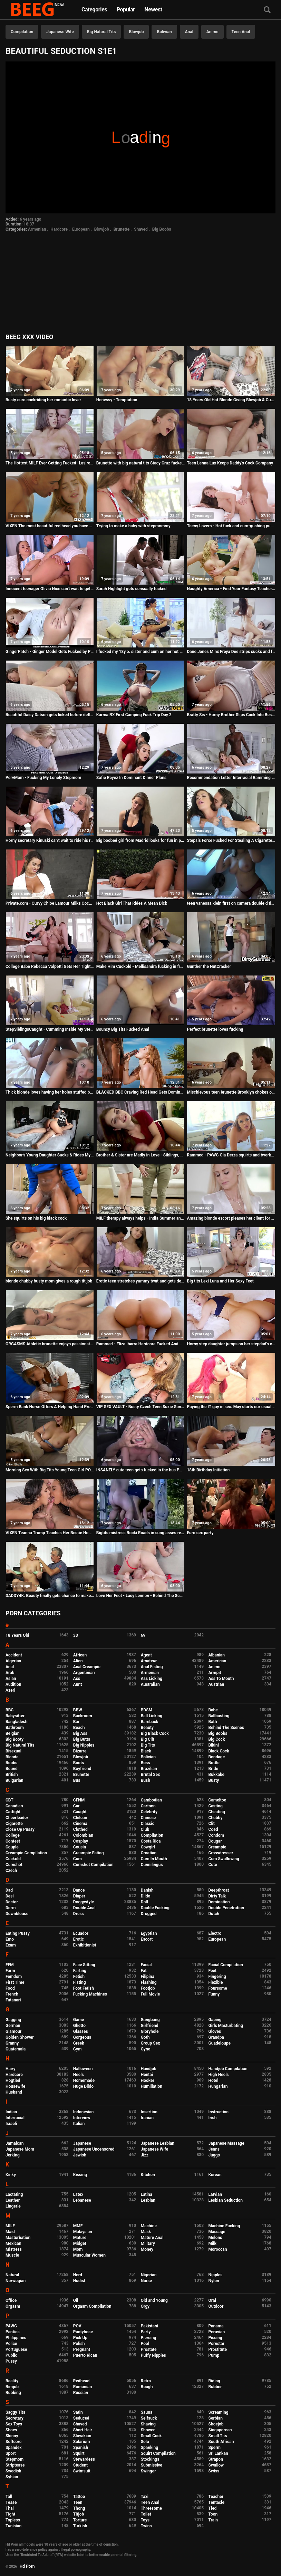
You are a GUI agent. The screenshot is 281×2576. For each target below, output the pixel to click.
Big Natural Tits (101, 31)
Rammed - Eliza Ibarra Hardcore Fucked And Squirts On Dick (140, 1344)
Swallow (216, 2465)
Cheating (217, 1811)
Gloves (215, 2031)
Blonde (12, 1757)
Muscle (12, 2255)
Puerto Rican (85, 2355)
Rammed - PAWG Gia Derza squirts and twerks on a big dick (231, 1155)
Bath (213, 1721)
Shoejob (216, 2424)
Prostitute (218, 2349)
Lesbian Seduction (226, 2200)
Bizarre (80, 1751)
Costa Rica (151, 1841)
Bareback (149, 1721)
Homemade (84, 2080)
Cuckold (13, 1858)
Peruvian (217, 2331)
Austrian (216, 1684)
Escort (147, 1939)
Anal (189, 31)
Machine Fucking (224, 2225)
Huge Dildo (83, 2086)
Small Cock (151, 2435)
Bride (213, 1768)
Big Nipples (84, 1745)
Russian (80, 2392)
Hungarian (218, 2086)
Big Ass (80, 1733)
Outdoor (216, 2306)
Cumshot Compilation (93, 1864)
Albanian (217, 1655)
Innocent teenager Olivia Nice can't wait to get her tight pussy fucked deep (50, 588)
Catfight (13, 1811)
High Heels (219, 2074)
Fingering (217, 1976)
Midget (79, 2243)
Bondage (217, 1757)
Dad (9, 1890)
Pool (145, 2343)
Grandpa (216, 2037)
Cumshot (14, 1864)
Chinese (148, 1817)
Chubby (216, 1817)
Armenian (37, 229)
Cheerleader (17, 1817)
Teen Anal (241, 31)
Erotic (78, 1939)
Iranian (147, 2117)
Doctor (12, 1902)
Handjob (148, 2068)
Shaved (141, 229)
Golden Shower (20, 2037)
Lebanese (82, 2200)
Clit (212, 1823)
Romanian (82, 2386)
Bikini (214, 1745)
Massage (217, 2231)
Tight (10, 2514)
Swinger (148, 2471)
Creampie (217, 1847)
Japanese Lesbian (157, 2143)
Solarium (81, 2441)
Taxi (144, 2496)
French (12, 1994)
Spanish (80, 2447)
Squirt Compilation (158, 2453)
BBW (77, 1710)
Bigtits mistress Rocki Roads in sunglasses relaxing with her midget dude (140, 1532)
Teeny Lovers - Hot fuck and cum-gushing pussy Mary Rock (231, 525)
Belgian (13, 1733)
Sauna (147, 2412)
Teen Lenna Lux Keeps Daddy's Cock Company (230, 463)
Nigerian (149, 2274)
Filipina (147, 1976)
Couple (12, 1847)
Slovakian (82, 2435)
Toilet (146, 2514)
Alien (78, 1661)
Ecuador (80, 1933)
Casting (216, 1806)
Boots (78, 1762)
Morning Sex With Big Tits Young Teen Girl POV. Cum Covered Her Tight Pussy (50, 1470)
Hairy (11, 2068)
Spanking (149, 2447)
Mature (79, 2237)
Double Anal (84, 1907)
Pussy (11, 2361)
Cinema (80, 1823)
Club (145, 1829)
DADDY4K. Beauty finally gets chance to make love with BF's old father (50, 1595)
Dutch (214, 1913)
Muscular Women (89, 2255)
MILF (10, 2225)
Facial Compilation (226, 1964)
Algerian (13, 1661)
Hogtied (13, 2080)
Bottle (214, 1762)
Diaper (79, 1896)
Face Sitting (84, 1964)
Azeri (10, 1690)
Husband (14, 2092)
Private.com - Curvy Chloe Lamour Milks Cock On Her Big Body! (50, 903)
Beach (79, 1727)
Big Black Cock (155, 1733)
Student (80, 2465)
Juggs (214, 2155)
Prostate (149, 2349)
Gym (77, 2049)
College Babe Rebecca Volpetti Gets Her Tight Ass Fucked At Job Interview (50, 966)
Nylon (214, 2280)
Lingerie (13, 2206)
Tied (213, 2508)
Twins (146, 2526)
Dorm (11, 1907)
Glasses (80, 2031)
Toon (213, 2514)
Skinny (12, 2435)
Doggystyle (83, 1902)
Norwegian (16, 2280)
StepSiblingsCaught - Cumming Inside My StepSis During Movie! (50, 1029)
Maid (10, 2231)
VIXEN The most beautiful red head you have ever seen (50, 525)
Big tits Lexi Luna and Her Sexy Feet (220, 1281)
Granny (12, 2043)
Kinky (11, 2174)
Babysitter (15, 1715)
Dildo (146, 1896)
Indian (11, 2111)
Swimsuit (81, 2471)
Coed (213, 1829)
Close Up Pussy (20, 1829)
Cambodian (151, 1800)
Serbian (216, 2418)
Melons (215, 2237)
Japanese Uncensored (94, 2149)
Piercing (148, 2337)
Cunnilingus (152, 1864)
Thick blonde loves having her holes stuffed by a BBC (50, 1092)
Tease (11, 2502)
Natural (12, 2274)
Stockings (150, 2459)
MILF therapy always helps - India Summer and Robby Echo (140, 1218)
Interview (81, 2117)
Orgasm (13, 2306)
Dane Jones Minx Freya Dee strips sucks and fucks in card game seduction (231, 651)
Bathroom (15, 1727)
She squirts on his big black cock (36, 1218)
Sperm (215, 2447)
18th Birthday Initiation (208, 1470)
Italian (79, 2123)
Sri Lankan (218, 2453)
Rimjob (12, 2386)
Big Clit (147, 1739)
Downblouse (17, 1913)
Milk (212, 2243)
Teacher (216, 2496)
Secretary (14, 2418)
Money (147, 2249)
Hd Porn (27, 2566)
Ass (76, 1678)
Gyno (146, 2049)
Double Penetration (226, 1907)
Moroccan (218, 2249)
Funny (214, 1994)
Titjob (78, 2514)
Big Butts (81, 1739)
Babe (213, 1710)
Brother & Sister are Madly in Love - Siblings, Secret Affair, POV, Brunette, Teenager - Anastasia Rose (140, 1155)
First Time (15, 1982)
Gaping (215, 2019)
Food (10, 1988)
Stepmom (14, 2459)
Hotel (214, 2080)
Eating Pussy (18, 1933)
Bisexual (13, 1751)
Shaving (148, 2424)
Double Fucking (155, 1907)
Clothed (80, 1829)
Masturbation (18, 2237)
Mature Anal (152, 2237)
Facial (146, 1964)
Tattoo (79, 2496)
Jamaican (15, 2143)
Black (146, 1751)
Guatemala (16, 2049)
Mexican (13, 2243)
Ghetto (79, 2025)
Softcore (13, 2441)
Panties (13, 2331)
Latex (78, 2194)
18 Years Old (17, 1635)
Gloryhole (150, 2031)
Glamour (13, 2031)
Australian (150, 1684)
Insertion (149, 2111)
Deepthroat (219, 1890)
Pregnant (81, 2349)
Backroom (82, 1715)
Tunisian (13, 2526)
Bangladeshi (17, 1721)
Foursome (218, 1988)
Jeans (214, 2149)
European (81, 229)
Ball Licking (152, 1715)
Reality (12, 2380)
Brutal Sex (150, 1774)
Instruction (219, 2111)
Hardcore (59, 229)
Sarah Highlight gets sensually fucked (131, 588)
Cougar (215, 1841)
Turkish (80, 2526)
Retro (146, 2380)
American (217, 1661)
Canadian (14, 1806)
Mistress (14, 2249)
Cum (77, 1858)
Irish (213, 2117)
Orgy (145, 2306)
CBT (9, 1800)
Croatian (149, 1853)
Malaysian (82, 2231)
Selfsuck (149, 2418)
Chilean (80, 1817)
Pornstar (217, 2343)
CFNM (79, 1800)
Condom (216, 1835)
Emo (10, 1939)
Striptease (15, 2465)
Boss (145, 1762)
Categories (94, 9)
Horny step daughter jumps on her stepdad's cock (231, 1344)
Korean (215, 2174)
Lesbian (148, 2200)
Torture (80, 2520)
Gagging (13, 2019)
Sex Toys (14, 2424)
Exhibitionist (84, 1945)
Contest (13, 1841)
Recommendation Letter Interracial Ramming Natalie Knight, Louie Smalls (231, 777)
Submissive (151, 2465)
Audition (13, 1684)
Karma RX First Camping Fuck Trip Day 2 (134, 714)
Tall (9, 2496)
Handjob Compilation (228, 2068)
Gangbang (150, 2019)
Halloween (83, 2068)
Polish (79, 2343)
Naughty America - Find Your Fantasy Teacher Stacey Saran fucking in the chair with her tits (231, 588)
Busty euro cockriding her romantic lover (43, 399)
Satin (78, 2412)
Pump (214, 2355)
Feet (212, 1970)
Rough (147, 2386)
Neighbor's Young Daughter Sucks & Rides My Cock (50, 1155)
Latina (146, 2194)
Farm (10, 1970)
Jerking (13, 2155)
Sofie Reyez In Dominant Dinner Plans (131, 777)
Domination (219, 1902)
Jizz (144, 2155)
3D (75, 1635)
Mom (78, 2249)
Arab (10, 1672)
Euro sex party (200, 1532)
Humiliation (151, 2086)
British (12, 1774)
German (13, 2025)
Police (11, 2343)
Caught (80, 1811)
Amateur (149, 1661)
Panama (216, 2326)
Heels (78, 2074)
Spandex (14, 2447)
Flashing (149, 1982)
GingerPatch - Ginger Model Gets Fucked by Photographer (50, 651)
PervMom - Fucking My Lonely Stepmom (43, 777)
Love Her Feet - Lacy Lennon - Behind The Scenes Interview (140, 1595)
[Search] (267, 10)
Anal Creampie (86, 1666)
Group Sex (150, 2043)
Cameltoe (217, 1800)
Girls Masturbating (226, 2025)
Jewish (79, 2155)
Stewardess (84, 2459)
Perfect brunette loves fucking (215, 1029)
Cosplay (80, 1841)
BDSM (146, 1710)
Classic (147, 1823)
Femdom (14, 1976)
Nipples (216, 2274)
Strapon (216, 2459)
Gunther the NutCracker (209, 966)
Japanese (82, 2143)
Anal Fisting (152, 1666)
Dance (79, 1890)
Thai (10, 2508)
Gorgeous (82, 2037)
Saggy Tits (15, 2412)
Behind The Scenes (226, 1727)
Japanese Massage (226, 2143)
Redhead (81, 2380)
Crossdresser (221, 1853)
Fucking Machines (90, 1994)
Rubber (215, 2386)
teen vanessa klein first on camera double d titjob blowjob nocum (231, 903)
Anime (212, 31)
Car (76, 1806)
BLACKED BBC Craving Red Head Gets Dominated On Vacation (140, 1092)
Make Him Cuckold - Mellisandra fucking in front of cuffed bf (140, 966)
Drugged (149, 1913)
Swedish (13, 2471)
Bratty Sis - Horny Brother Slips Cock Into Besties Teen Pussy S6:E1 (231, 714)
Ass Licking (151, 1678)
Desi (10, 1896)
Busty (214, 1780)
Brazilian (149, 1768)
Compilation (22, 31)
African (80, 1655)
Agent (146, 1655)
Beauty (147, 1727)
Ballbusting (219, 1715)
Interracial (15, 2117)
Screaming (219, 2412)
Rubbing (13, 2392)
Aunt (77, 1684)
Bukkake (216, 1774)
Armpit (215, 1672)
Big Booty (14, 1739)
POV (77, 2326)
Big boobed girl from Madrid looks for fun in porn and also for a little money (140, 840)
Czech (11, 1870)
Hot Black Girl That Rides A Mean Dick (131, 903)
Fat (144, 1970)
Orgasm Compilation (92, 2306)
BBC (9, 1710)
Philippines (16, 2337)
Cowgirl (148, 1847)
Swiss (214, 2471)
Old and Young (154, 2300)
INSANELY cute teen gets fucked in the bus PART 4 (140, 1470)
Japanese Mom (20, 2149)
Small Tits (218, 2435)
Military (148, 2243)
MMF (78, 2225)
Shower (148, 2430)
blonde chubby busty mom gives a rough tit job (49, 1281)
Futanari (13, 2000)
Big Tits (148, 1745)
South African (221, 2441)
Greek (78, 2043)
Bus (76, 1780)
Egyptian (149, 1933)
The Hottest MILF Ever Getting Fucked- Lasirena (50, 463)
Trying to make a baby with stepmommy (133, 525)
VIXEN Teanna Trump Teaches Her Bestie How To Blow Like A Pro (50, 1532)
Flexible (216, 1982)
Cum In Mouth (154, 1858)
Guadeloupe (220, 2043)
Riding (214, 2380)
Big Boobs (161, 229)
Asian (11, 1678)
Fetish (79, 1976)
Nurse (146, 2280)
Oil (75, 2300)
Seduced (81, 2418)
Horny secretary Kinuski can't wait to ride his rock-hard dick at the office (50, 840)
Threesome (151, 2508)
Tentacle (217, 2502)
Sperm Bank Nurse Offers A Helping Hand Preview (50, 1406)
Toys (145, 2520)
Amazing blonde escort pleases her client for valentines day (231, 1218)
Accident (14, 1655)
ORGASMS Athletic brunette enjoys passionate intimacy (50, 1344)
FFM (10, 1964)
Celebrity (149, 1811)
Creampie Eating (88, 1853)
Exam (11, 1945)
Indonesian (83, 2111)
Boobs (11, 1762)
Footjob (148, 1988)
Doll (144, 1902)
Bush (145, 1780)
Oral (212, 2300)
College (13, 1835)
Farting (79, 1970)
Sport (11, 2453)
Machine (149, 2225)
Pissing (215, 2337)
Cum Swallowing (224, 1858)
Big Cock (217, 1739)
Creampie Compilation (26, 1853)
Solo (145, 2441)
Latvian (215, 2194)
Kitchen (148, 2174)
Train (213, 2520)
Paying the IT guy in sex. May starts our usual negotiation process (231, 1406)
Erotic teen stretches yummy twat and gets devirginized (140, 1281)
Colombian (83, 1835)
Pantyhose (83, 2331)
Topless (13, 2520)
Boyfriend (82, 1768)
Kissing (80, 2174)
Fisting (79, 1982)
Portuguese (16, 2349)
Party (146, 2331)
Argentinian (84, 1672)
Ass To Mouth (221, 1678)
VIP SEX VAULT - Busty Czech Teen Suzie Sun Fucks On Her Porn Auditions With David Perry (140, 1406)
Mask (146, 2231)
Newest (153, 9)
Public (11, 2355)
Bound (12, 1768)
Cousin (79, 1847)
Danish (147, 1890)
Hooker (147, 2080)
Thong (79, 2508)
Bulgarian (14, 1780)
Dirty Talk (217, 1896)
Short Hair (82, 2430)
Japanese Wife (60, 31)
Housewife (15, 2086)
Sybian (12, 2476)
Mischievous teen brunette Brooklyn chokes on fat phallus (231, 1092)
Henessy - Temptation (116, 399)
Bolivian (164, 31)
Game (78, 2019)
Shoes (11, 2430)
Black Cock (219, 1751)
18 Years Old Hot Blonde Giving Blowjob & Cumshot (231, 399)
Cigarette (14, 1823)
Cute (213, 1864)
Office (11, 2300)
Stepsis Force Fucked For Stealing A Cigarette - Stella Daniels (231, 840)
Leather (13, 2200)
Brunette (122, 229)
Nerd (77, 2274)
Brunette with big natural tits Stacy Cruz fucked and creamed (140, 463)
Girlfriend (149, 2025)
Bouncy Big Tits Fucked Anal (122, 1029)
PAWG (11, 2326)
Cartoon (148, 1806)
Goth (145, 2037)
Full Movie (150, 1994)
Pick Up (80, 2337)
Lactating (14, 2194)
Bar (76, 1721)
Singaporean (220, 2430)
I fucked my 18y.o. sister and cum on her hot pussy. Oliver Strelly (140, 651)
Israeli (11, 2123)
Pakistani (149, 2326)
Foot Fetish (83, 1988)
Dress (78, 1913)
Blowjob (136, 31)
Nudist (79, 2280)
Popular (126, 9)
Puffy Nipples (153, 2355)
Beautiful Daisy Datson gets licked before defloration (50, 714)
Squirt (79, 2453)
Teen (78, 2502)
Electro (215, 1933)
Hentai (147, 2074)
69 (143, 1635)
